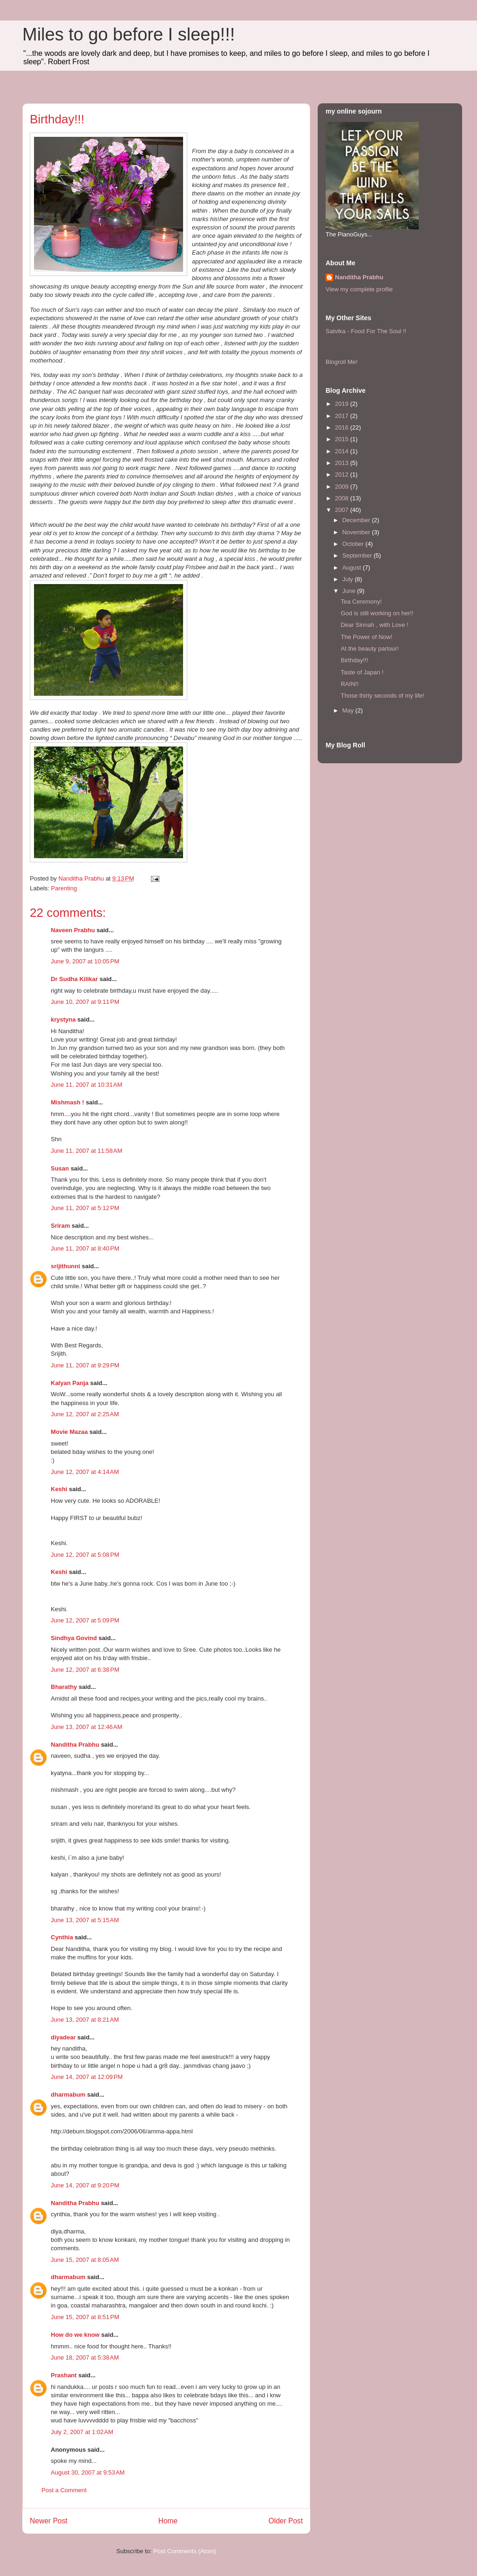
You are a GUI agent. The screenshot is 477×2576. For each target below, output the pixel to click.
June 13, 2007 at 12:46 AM (87, 1726)
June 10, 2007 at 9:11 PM (85, 1001)
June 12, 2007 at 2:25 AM (85, 1414)
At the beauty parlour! (369, 648)
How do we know (75, 2334)
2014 (342, 451)
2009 (342, 486)
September (358, 555)
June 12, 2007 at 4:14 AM (85, 1471)
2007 (342, 509)
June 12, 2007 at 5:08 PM (85, 1554)
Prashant (64, 2375)
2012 (342, 474)
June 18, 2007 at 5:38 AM (85, 2357)
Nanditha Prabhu (75, 1744)
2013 (342, 462)
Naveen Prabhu (73, 930)
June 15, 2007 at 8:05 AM (85, 2259)
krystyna (63, 1019)
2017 (342, 415)
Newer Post (49, 2521)
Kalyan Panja (70, 1382)
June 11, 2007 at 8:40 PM (85, 1248)
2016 (342, 427)
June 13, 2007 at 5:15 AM (85, 1920)
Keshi (59, 1489)
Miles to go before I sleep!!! (128, 34)
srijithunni (65, 1266)
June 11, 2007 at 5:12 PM (85, 1207)
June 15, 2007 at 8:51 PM (85, 2317)
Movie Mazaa (69, 1431)
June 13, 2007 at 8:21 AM (85, 2019)
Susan (60, 1168)
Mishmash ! (67, 1102)
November (357, 532)
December (357, 520)
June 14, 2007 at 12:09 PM (87, 2076)
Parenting (64, 888)
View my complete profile (359, 289)
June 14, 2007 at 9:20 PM (85, 2185)
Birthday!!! (354, 660)
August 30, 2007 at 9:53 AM (88, 2472)
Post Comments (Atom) (184, 2551)
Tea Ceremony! (361, 601)
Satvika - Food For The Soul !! (366, 331)
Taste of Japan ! (362, 672)
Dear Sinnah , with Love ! (374, 624)
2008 (342, 498)
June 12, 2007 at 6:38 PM (85, 1669)
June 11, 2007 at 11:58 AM (87, 1150)
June (349, 590)
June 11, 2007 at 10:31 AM (87, 1084)
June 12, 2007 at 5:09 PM (85, 1620)
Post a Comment (64, 2490)
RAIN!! (349, 683)
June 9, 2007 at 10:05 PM (85, 961)
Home (168, 2521)
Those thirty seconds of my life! (382, 695)
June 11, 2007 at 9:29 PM (85, 1365)
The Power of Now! (366, 636)
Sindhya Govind (74, 1637)
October (354, 543)
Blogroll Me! (342, 361)
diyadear (63, 2037)
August (352, 567)
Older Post (285, 2521)
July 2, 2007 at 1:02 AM (82, 2431)
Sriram (60, 1225)
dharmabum (68, 2094)
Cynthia (62, 1937)
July (348, 579)
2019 (342, 403)
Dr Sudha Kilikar (74, 978)
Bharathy (64, 1686)
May (348, 710)
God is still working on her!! (377, 613)
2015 (342, 439)
